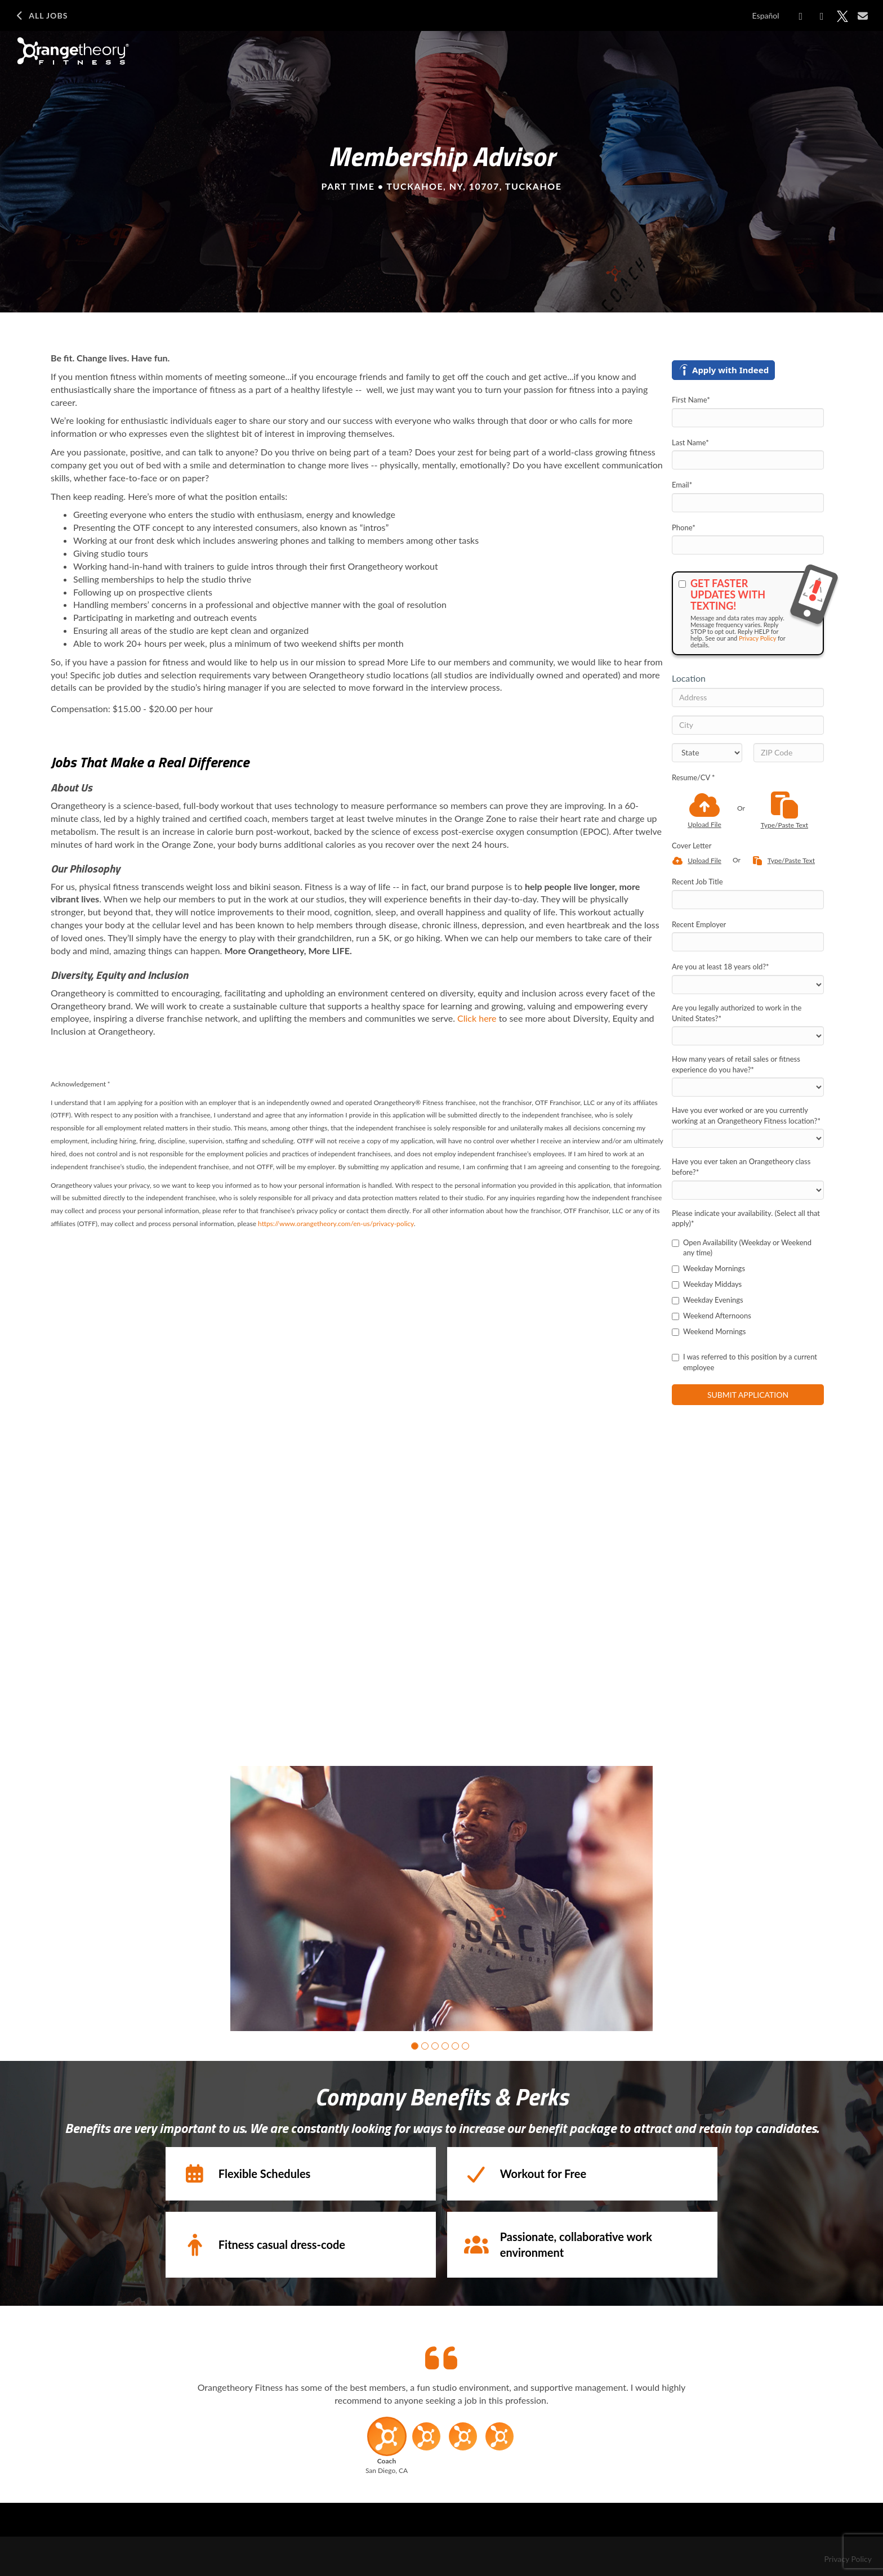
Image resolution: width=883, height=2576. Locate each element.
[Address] (748, 697)
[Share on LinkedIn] (821, 16)
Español (765, 15)
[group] (441, 1897)
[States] (707, 752)
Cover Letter (691, 845)
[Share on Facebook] (801, 16)
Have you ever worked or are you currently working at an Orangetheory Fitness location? (746, 1115)
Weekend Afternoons (711, 1315)
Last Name (690, 442)
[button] (414, 2043)
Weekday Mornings (708, 1268)
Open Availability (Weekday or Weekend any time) (741, 1248)
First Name (691, 399)
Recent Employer (699, 924)
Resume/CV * (693, 777)
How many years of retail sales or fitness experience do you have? (736, 1064)
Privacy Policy (757, 638)
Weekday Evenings (707, 1299)
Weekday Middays (707, 1284)
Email (682, 484)
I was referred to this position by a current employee (744, 1362)
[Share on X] (842, 16)
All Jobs (41, 16)
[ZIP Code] (788, 752)
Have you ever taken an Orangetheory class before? (741, 1167)
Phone (683, 527)
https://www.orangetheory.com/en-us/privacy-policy (336, 1223)
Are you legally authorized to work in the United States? (736, 1013)
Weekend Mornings (709, 1331)
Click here (477, 1018)
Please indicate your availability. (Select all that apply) (746, 1218)
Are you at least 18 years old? (720, 966)
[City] (748, 725)
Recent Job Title (697, 881)
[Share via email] (863, 16)
